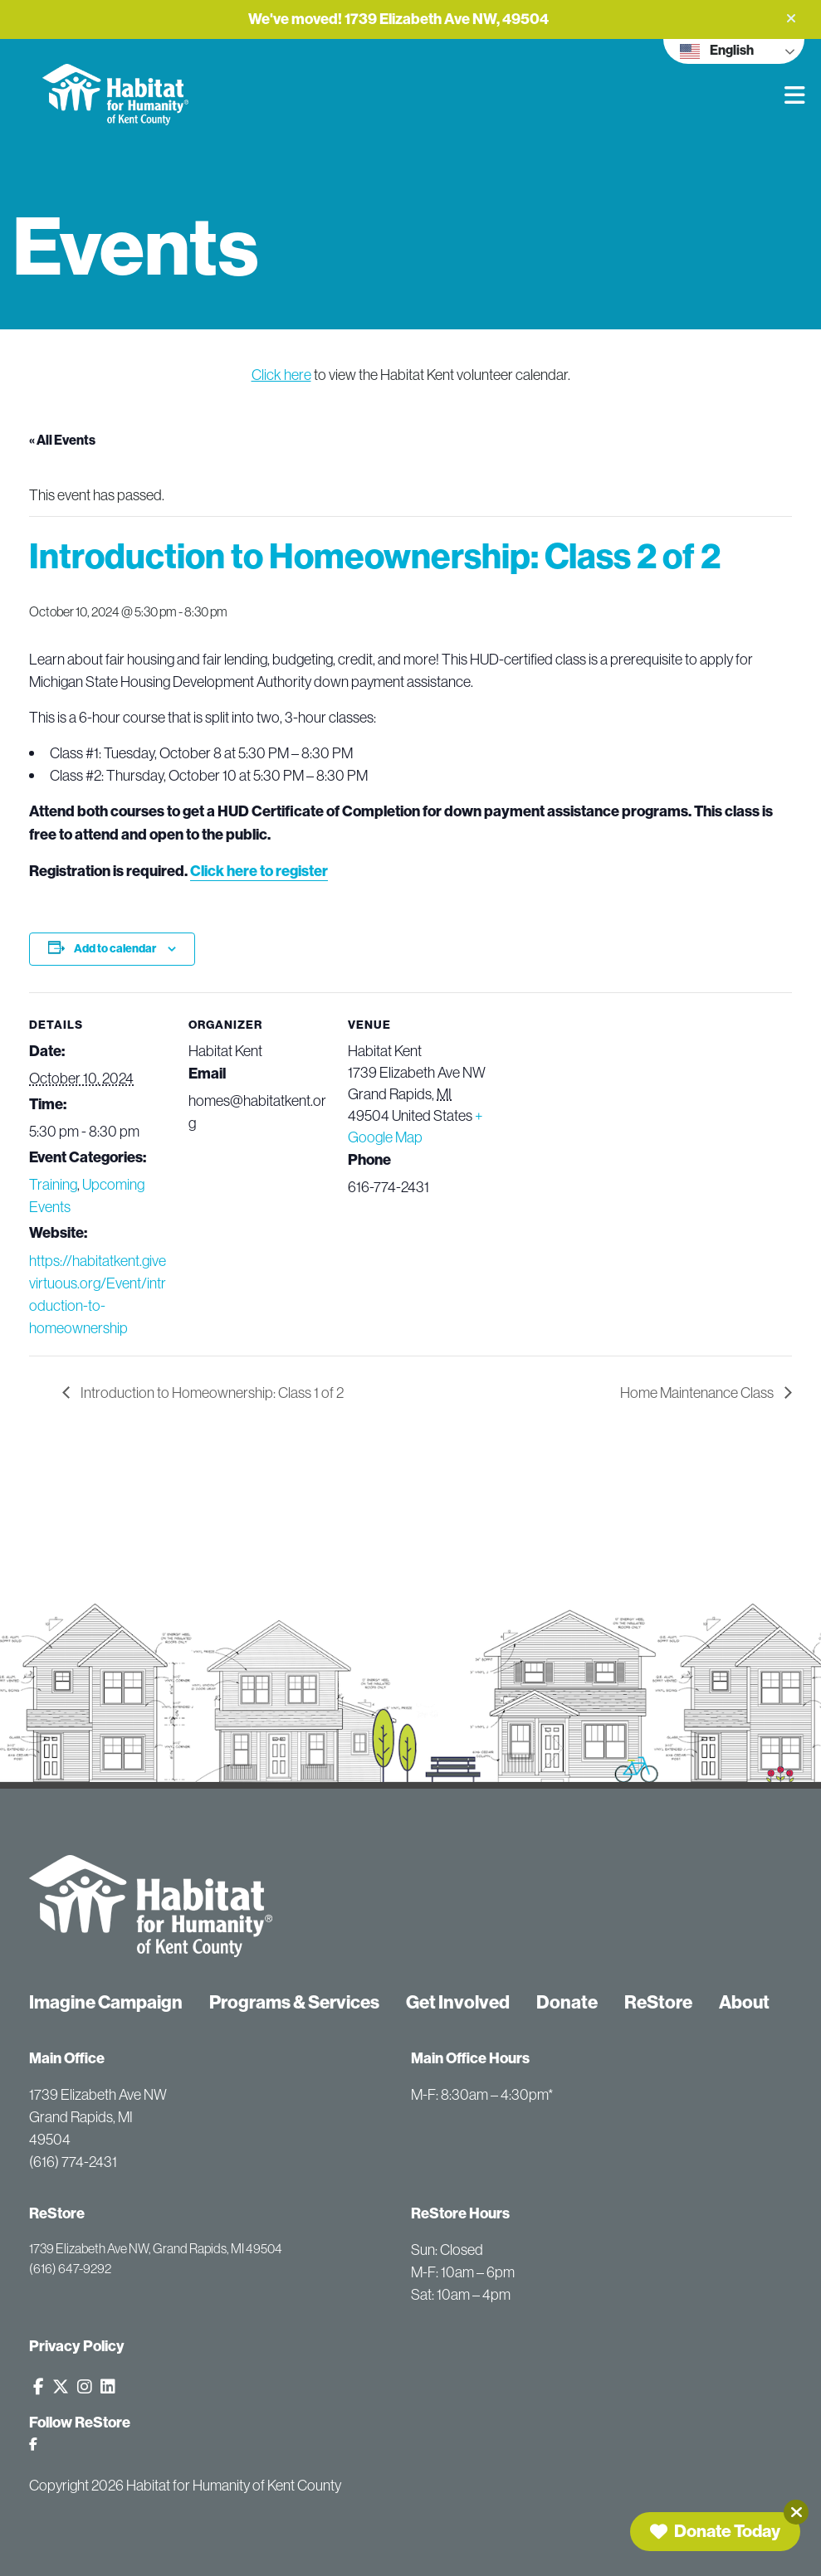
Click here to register (259, 871)
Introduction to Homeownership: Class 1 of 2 (211, 1392)
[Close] (796, 2512)
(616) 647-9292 (70, 2268)
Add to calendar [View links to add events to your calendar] (115, 949)
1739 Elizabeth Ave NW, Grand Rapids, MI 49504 (155, 2248)
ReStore (658, 2002)
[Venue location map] (594, 1106)
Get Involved (458, 2002)
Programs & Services (294, 2002)
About (744, 2002)
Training (53, 1184)
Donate (567, 2002)
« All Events (62, 440)
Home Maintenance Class (698, 1392)
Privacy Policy (77, 2346)
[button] (791, 18)
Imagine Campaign (106, 2002)
